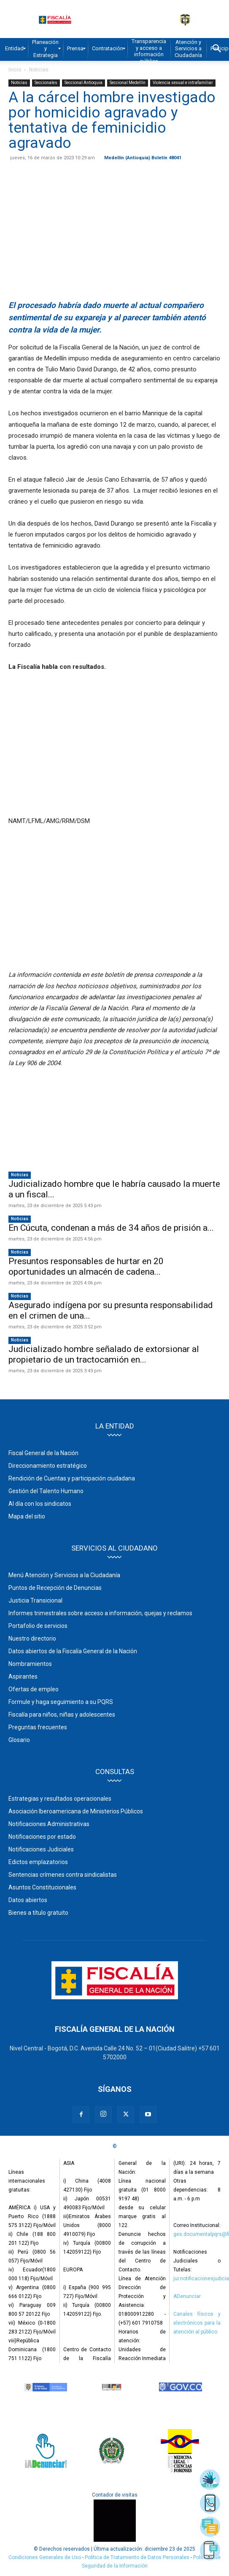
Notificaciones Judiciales (41, 1849)
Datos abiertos (27, 1900)
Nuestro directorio (32, 1638)
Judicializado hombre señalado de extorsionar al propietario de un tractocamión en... (103, 1354)
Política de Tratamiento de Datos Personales (138, 2557)
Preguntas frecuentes (37, 1727)
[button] (217, 49)
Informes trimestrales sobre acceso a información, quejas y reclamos (100, 1613)
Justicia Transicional (35, 1600)
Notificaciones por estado (42, 1836)
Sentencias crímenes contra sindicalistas (62, 1874)
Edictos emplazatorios (38, 1862)
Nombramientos (30, 1663)
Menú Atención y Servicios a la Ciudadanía (64, 1575)
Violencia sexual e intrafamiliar (183, 82)
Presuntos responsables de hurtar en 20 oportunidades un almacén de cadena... (86, 1266)
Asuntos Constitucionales (42, 1887)
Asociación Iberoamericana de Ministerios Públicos (75, 1811)
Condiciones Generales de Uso (44, 2557)
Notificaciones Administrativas (48, 1824)
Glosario (19, 1739)
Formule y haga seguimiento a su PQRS (60, 1701)
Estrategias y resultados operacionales (59, 1798)
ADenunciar (187, 2296)
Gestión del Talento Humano (46, 1491)
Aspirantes (23, 1676)
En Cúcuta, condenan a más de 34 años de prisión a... (111, 1228)
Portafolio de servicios (37, 1625)
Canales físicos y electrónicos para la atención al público (197, 2323)
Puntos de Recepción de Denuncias (55, 1587)
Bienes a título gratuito (38, 1912)
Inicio (14, 70)
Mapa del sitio (26, 1516)
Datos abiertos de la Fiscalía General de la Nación (72, 1651)
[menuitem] (14, 48)
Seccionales (46, 82)
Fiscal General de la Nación (43, 1453)
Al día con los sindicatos (39, 1503)
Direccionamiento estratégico (47, 1465)
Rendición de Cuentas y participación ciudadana (71, 1478)
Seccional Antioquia (83, 82)
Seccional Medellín (127, 82)
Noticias (38, 70)
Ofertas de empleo (33, 1689)
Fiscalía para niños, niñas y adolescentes (61, 1714)
